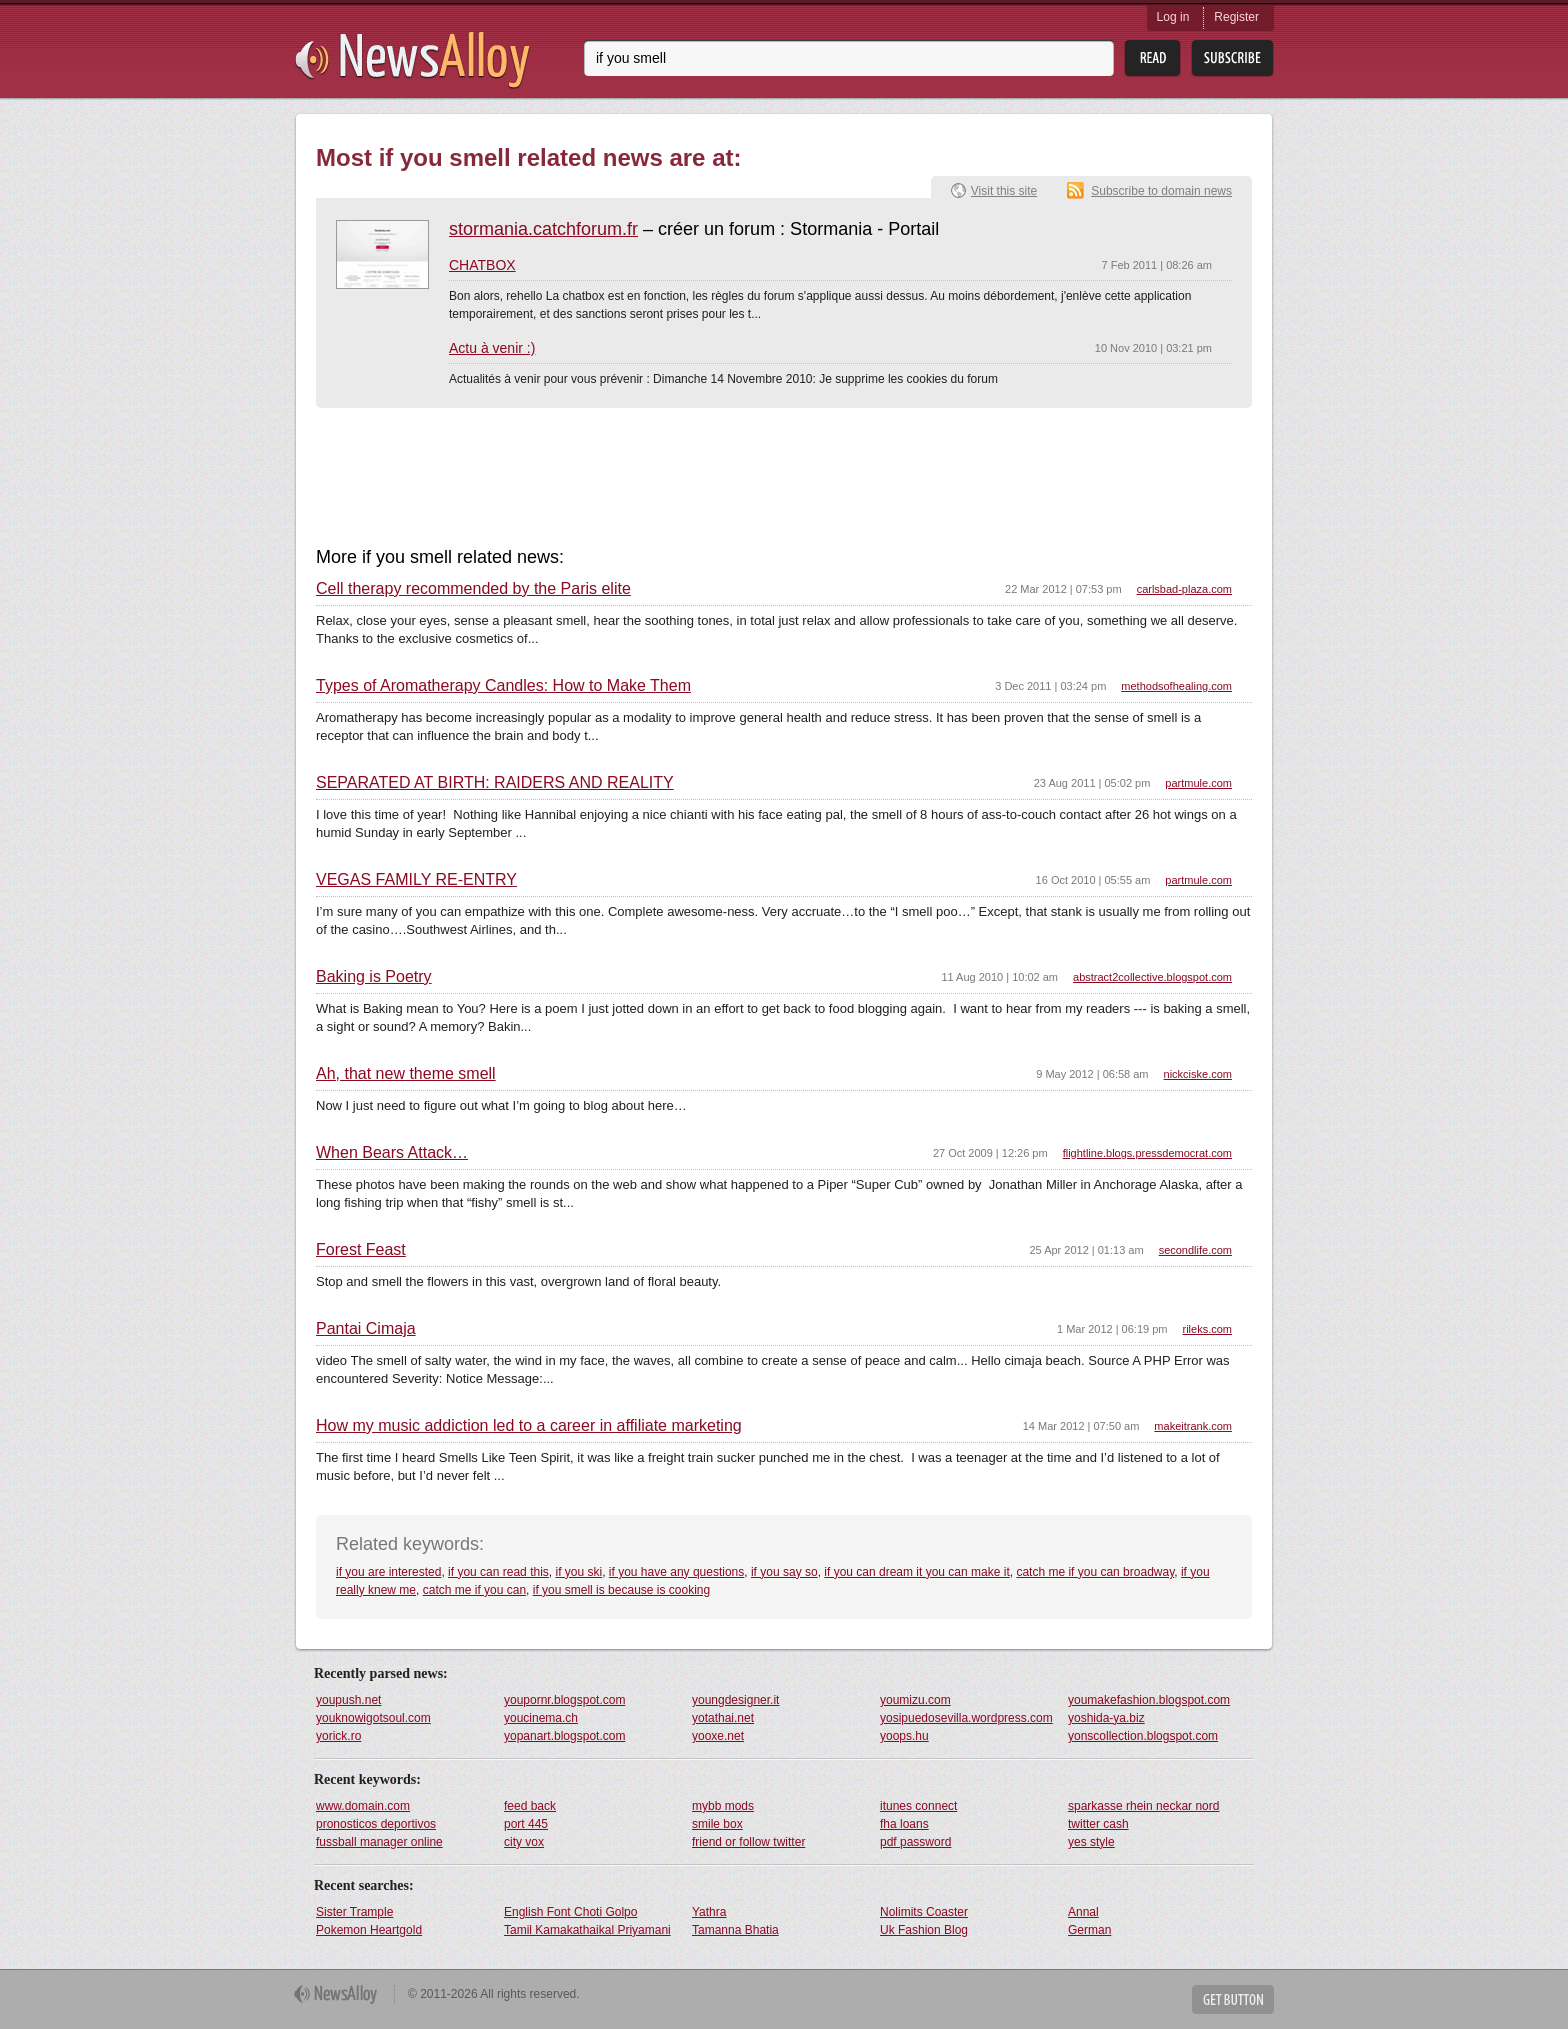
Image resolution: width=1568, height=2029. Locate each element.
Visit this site (1004, 191)
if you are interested (388, 1572)
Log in (1173, 17)
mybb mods (723, 1806)
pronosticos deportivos (376, 1824)
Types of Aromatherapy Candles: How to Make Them (503, 686)
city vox (524, 1842)
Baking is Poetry (374, 977)
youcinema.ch (541, 1718)
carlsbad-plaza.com (1184, 589)
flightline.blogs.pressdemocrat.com (1147, 1153)
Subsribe (1232, 58)
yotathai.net (723, 1718)
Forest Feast (361, 1250)
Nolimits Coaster (924, 1912)
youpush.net (348, 1700)
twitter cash (1098, 1824)
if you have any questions (676, 1572)
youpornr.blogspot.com (564, 1700)
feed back (530, 1806)
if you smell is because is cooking (621, 1590)
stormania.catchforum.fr (543, 229)
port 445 (526, 1824)
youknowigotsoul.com (373, 1718)
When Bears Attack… (392, 1153)
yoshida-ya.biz (1106, 1718)
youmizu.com (915, 1700)
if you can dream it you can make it (916, 1572)
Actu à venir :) (492, 348)
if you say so (784, 1572)
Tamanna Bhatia (735, 1930)
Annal (1083, 1912)
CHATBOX (482, 265)
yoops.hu (904, 1736)
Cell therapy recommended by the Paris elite (473, 589)
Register (1236, 17)
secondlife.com (1195, 1250)
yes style (1091, 1842)
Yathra (709, 1912)
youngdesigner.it (735, 1700)
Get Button (1233, 1999)
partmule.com (1198, 783)
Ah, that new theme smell (406, 1074)
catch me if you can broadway (1095, 1572)
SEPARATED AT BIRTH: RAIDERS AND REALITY (495, 783)
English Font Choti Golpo (570, 1912)
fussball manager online (379, 1842)
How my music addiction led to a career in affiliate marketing (529, 1426)
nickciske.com (1198, 1074)
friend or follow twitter (748, 1842)
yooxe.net (718, 1736)
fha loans (904, 1824)
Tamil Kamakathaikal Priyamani (587, 1930)
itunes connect (918, 1806)
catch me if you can (474, 1590)
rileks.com (1207, 1329)
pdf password (915, 1842)
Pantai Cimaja (366, 1329)
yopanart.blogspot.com (564, 1736)
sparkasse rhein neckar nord (1143, 1806)
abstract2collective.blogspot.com (1152, 977)
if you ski (578, 1572)
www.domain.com (363, 1806)
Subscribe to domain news (1161, 191)
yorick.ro (338, 1736)
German (1089, 1930)
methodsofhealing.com (1176, 686)
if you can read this (498, 1572)
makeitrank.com (1193, 1426)
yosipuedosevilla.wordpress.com (966, 1718)
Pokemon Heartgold (369, 1930)
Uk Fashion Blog (924, 1930)
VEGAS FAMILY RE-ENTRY (416, 880)
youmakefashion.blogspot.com (1149, 1700)
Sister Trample (354, 1912)
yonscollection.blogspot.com (1143, 1736)
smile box (717, 1824)
